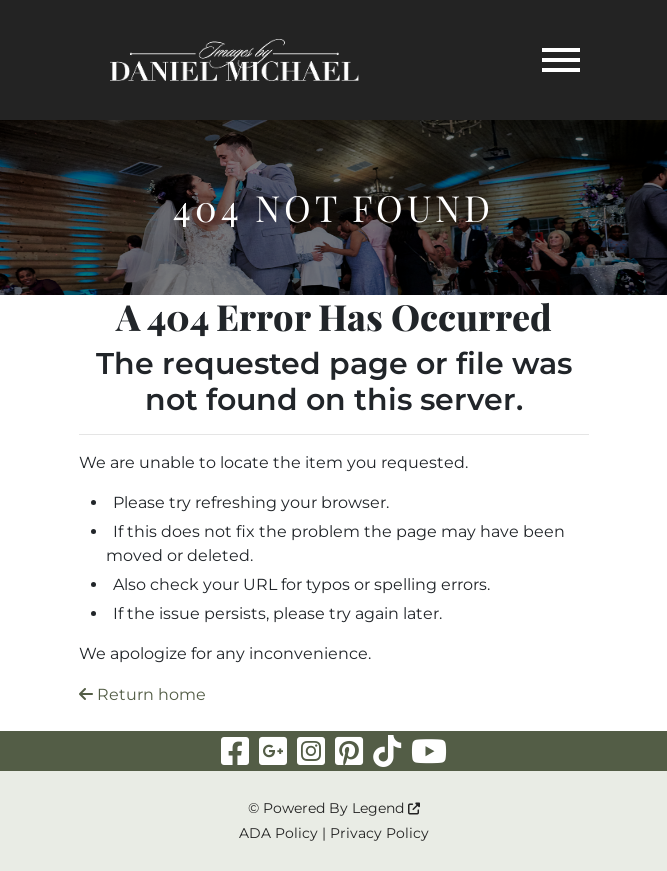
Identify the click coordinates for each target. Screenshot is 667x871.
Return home (142, 694)
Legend (386, 808)
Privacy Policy (379, 833)
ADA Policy (278, 833)
